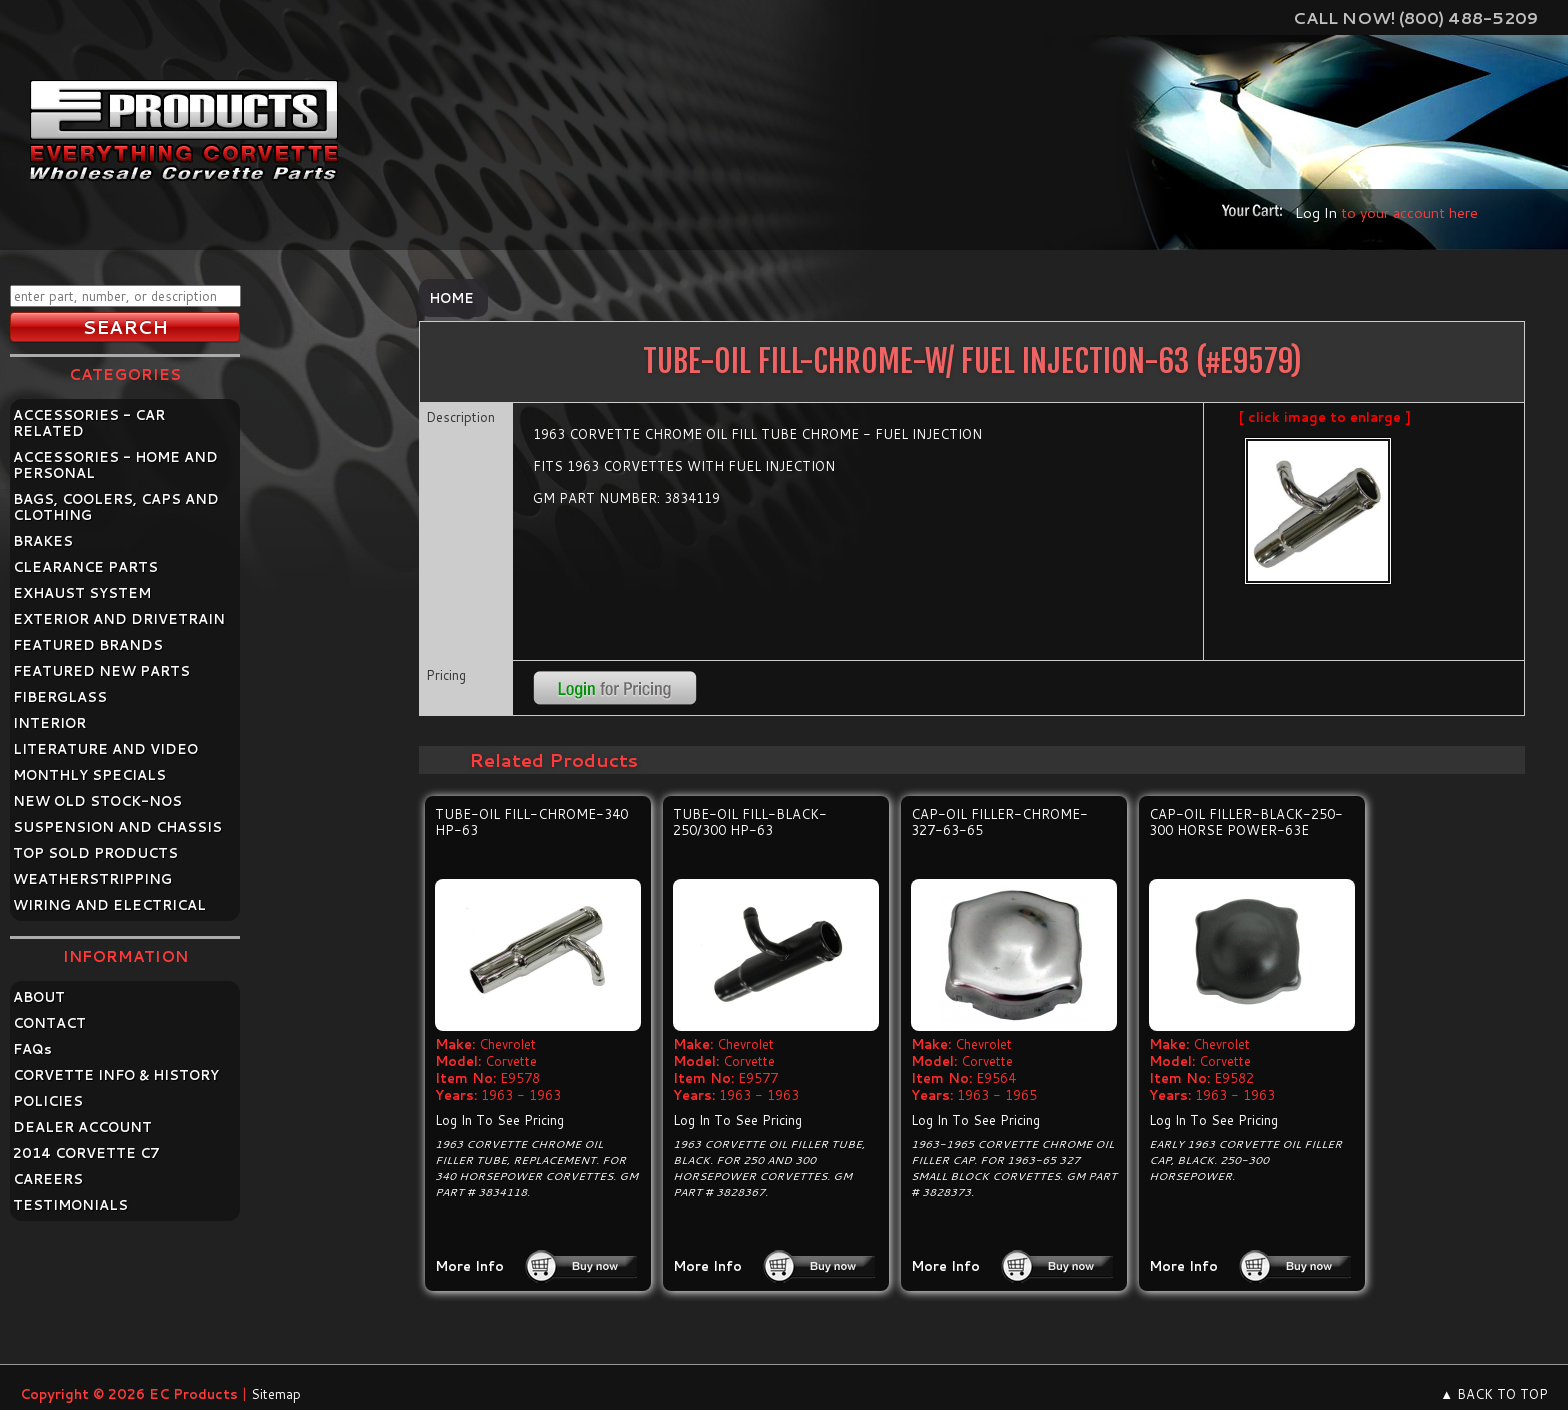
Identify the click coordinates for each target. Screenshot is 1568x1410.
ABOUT (39, 997)
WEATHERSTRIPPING (92, 879)
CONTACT (49, 1023)
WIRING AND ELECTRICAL (109, 905)
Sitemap (276, 1394)
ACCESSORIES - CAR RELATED (89, 423)
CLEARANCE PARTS (85, 567)
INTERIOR (49, 723)
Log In (1316, 212)
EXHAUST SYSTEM (82, 593)
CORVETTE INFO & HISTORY (116, 1075)
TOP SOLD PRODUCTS (95, 853)
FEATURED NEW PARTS (101, 671)
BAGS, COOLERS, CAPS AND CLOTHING (116, 507)
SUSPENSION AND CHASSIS (117, 827)
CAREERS (48, 1179)
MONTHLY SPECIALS (89, 775)
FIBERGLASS (60, 697)
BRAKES (43, 541)
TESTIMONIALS (70, 1205)
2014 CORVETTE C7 (86, 1153)
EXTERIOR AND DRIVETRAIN (119, 619)
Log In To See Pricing (499, 1120)
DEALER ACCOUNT (82, 1127)
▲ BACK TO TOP (1494, 1394)
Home (451, 298)
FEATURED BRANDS (88, 645)
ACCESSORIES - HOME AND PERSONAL (115, 465)
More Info (469, 1266)
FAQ (32, 1049)
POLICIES (48, 1101)
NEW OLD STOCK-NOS (97, 801)
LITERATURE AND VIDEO (105, 749)
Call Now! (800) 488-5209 (1415, 17)
